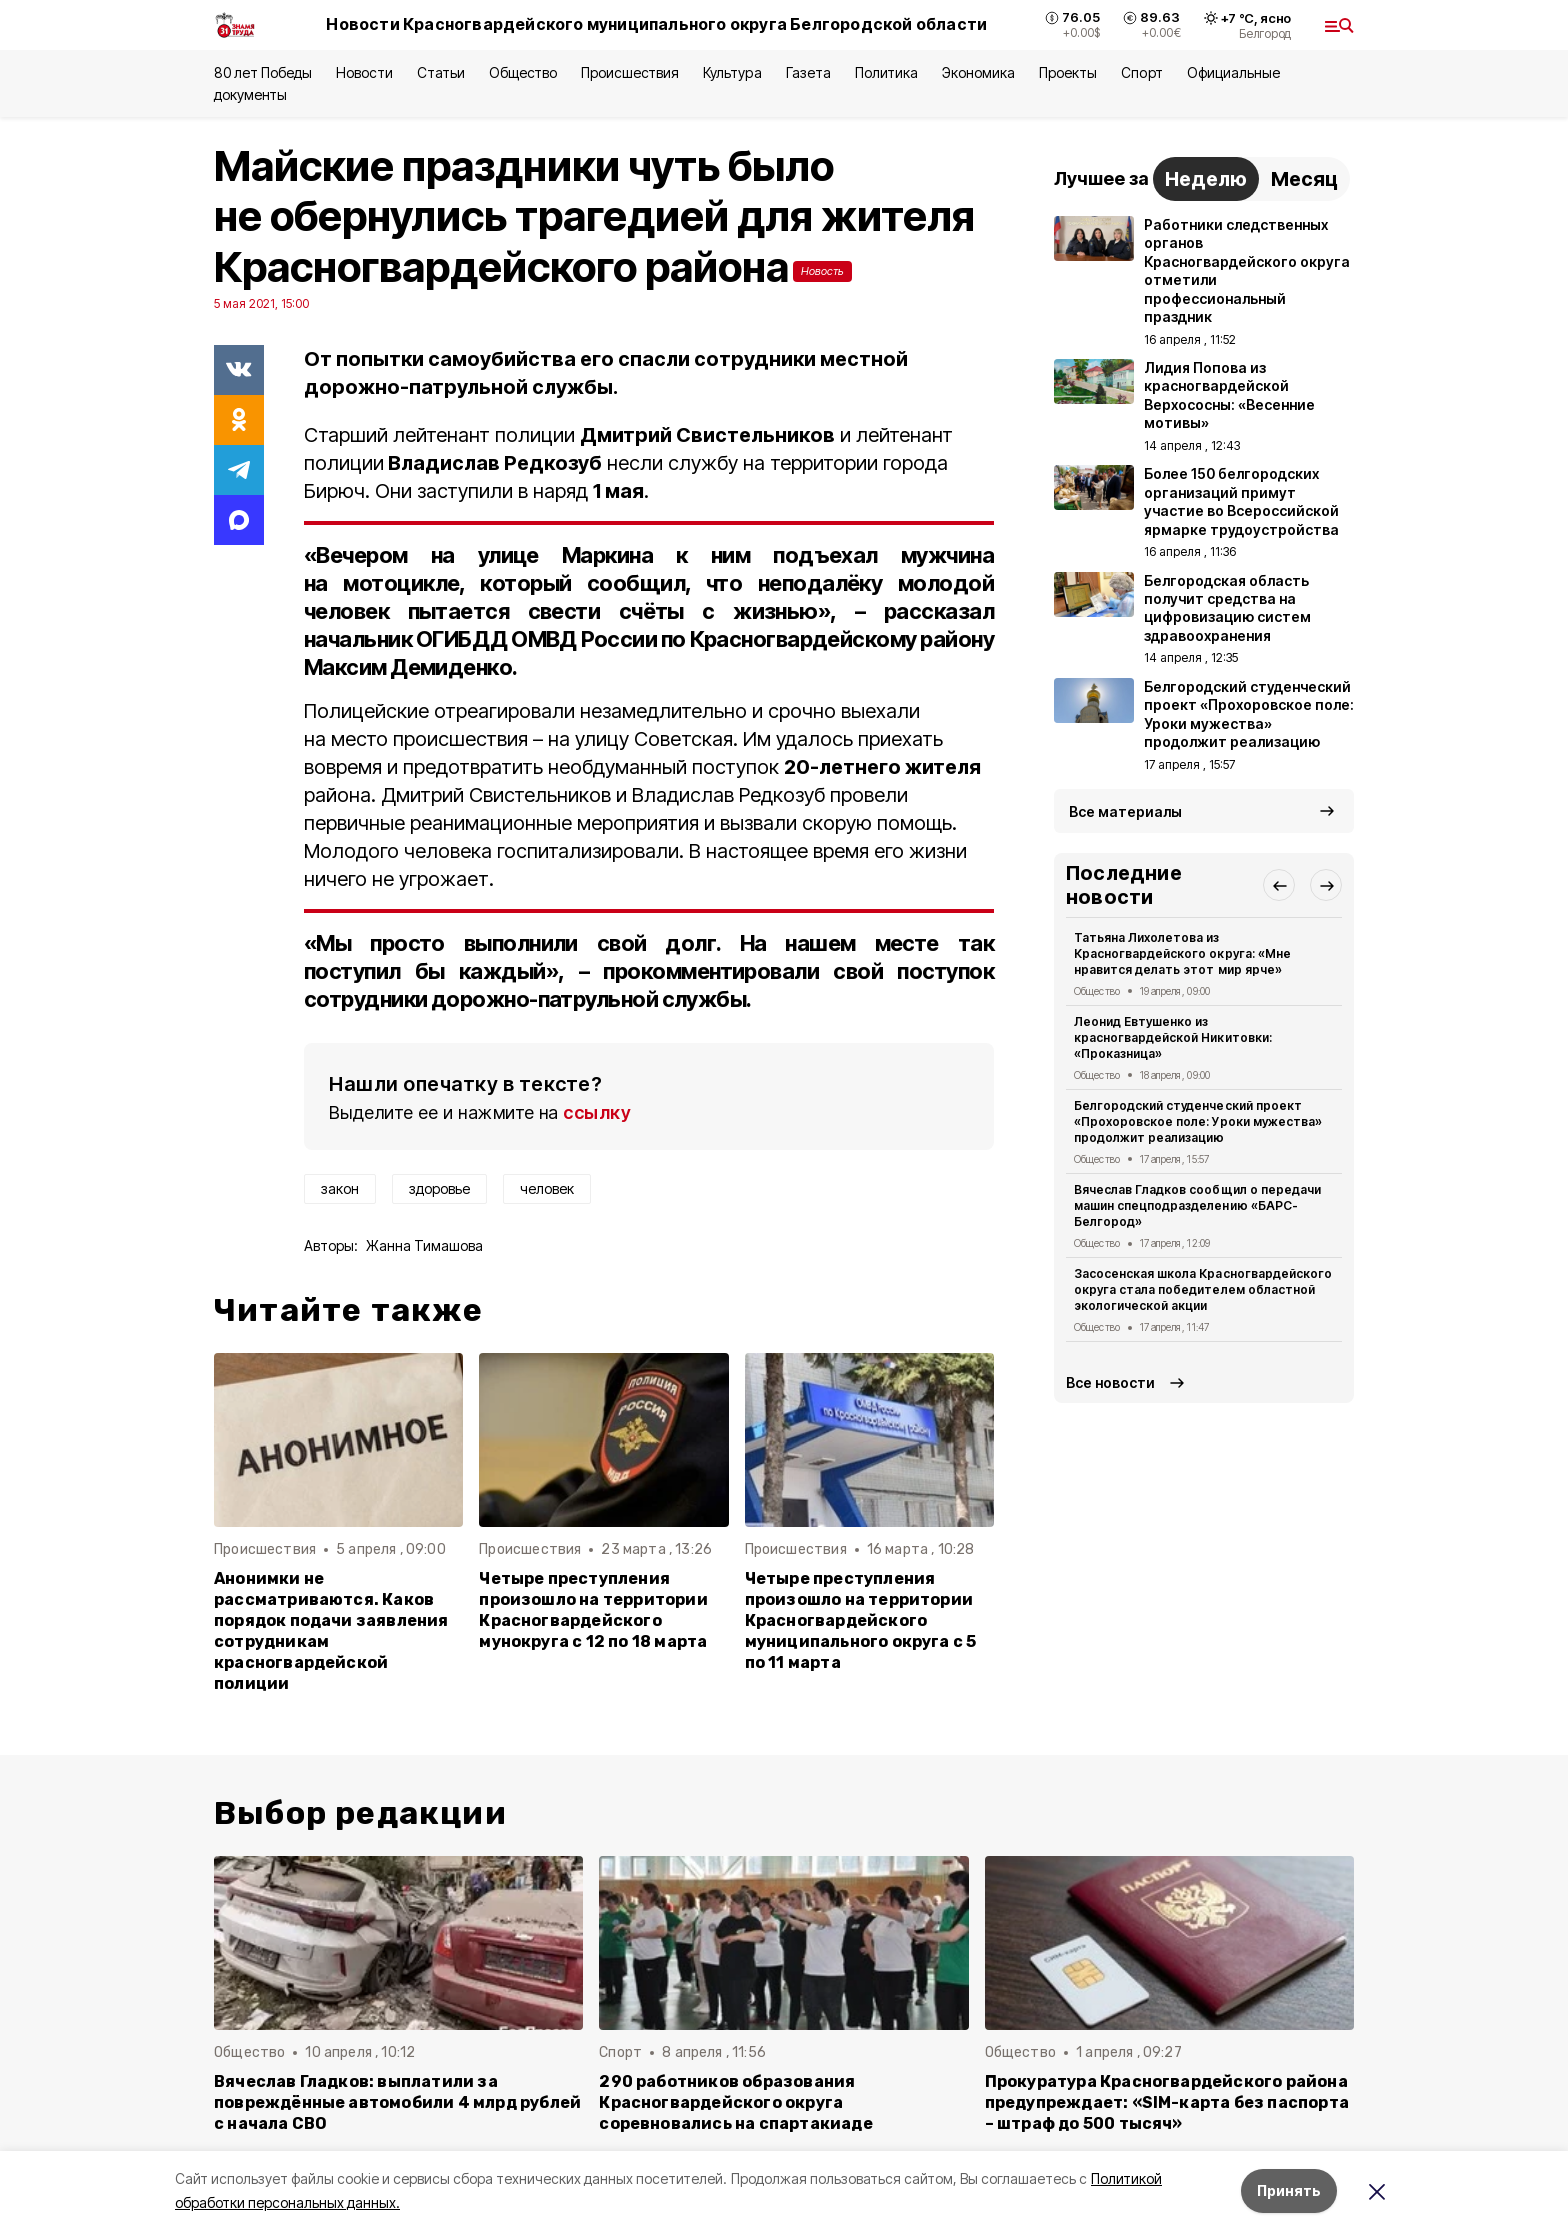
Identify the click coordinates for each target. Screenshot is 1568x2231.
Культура (732, 72)
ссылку (597, 1112)
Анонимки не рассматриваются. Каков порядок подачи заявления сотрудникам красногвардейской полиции (331, 1631)
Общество (523, 72)
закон (340, 1188)
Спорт (1141, 72)
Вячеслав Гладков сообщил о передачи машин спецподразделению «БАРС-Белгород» (1197, 1205)
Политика (886, 72)
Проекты (1068, 72)
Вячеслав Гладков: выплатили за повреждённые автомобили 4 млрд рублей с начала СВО (397, 2102)
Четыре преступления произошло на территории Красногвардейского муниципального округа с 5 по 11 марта (861, 1620)
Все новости (1110, 1382)
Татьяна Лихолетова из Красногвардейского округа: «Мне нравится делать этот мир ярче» (1182, 953)
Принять (1289, 2190)
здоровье (439, 1188)
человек (547, 1188)
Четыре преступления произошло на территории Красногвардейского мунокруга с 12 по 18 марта (593, 1610)
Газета (808, 72)
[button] (1279, 885)
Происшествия (630, 72)
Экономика (978, 72)
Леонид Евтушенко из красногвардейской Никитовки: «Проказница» (1173, 1037)
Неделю (1206, 179)
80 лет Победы (263, 72)
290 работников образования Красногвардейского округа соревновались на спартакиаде (735, 2102)
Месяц (1304, 179)
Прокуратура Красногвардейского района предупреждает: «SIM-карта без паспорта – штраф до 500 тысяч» (1167, 2102)
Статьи (441, 72)
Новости (364, 72)
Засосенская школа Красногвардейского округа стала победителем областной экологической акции (1203, 1289)
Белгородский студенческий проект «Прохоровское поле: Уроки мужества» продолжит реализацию (1198, 1121)
